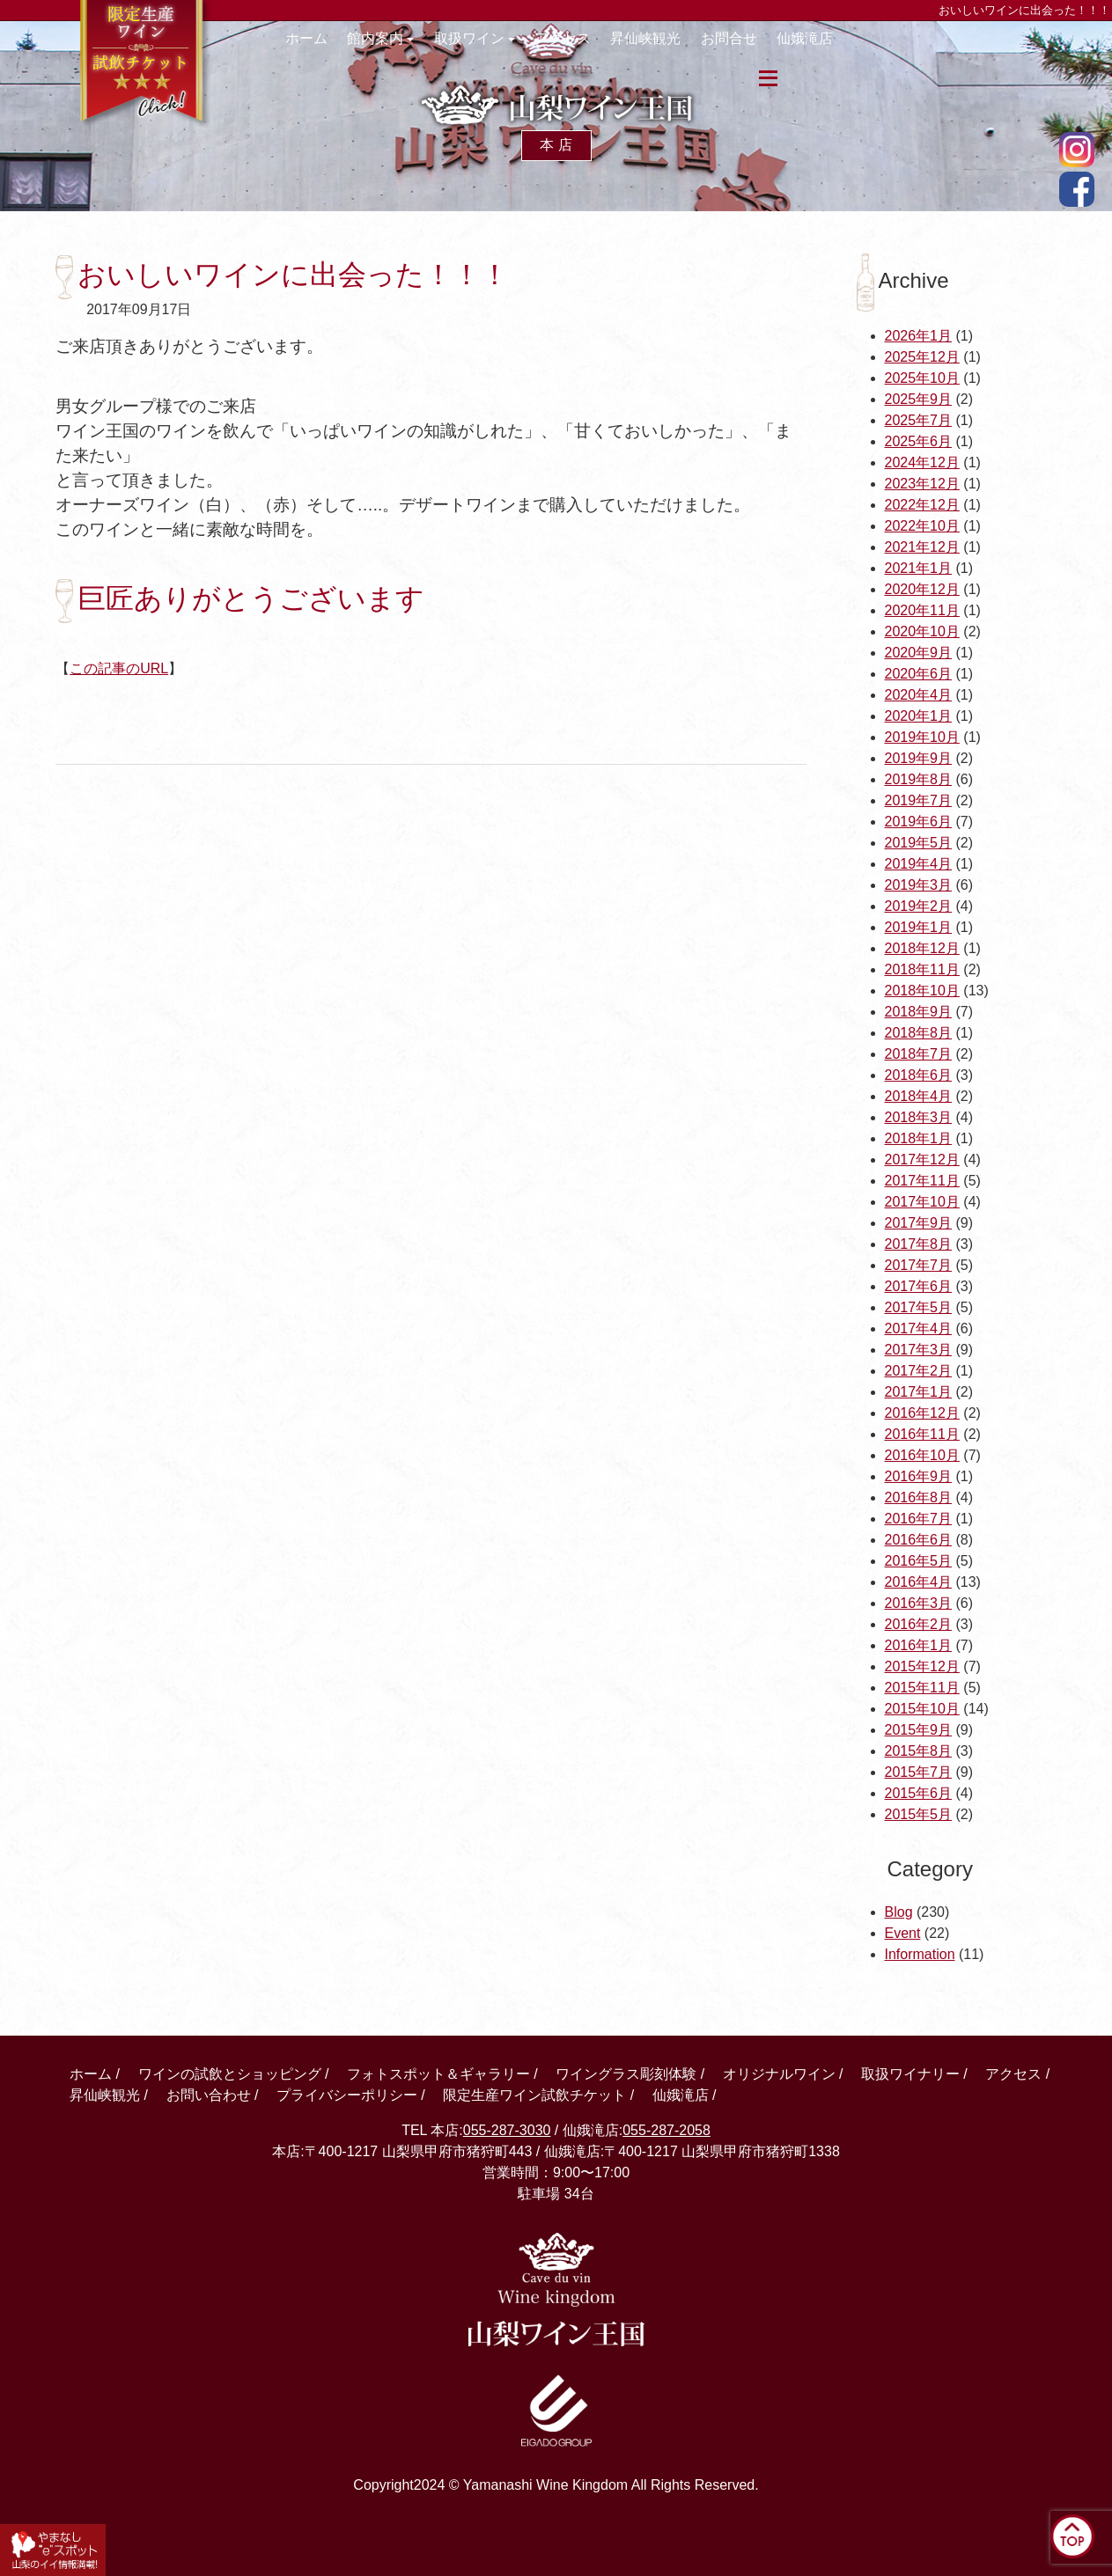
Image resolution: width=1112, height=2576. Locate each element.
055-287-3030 (507, 2130)
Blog (899, 1911)
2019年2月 (919, 906)
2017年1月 (919, 1391)
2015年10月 (922, 1708)
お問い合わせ (208, 2095)
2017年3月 (919, 1349)
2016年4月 (919, 1581)
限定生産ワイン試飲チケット (534, 2095)
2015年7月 (919, 1772)
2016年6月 (919, 1539)
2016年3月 (919, 1603)
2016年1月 (919, 1645)
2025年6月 (919, 441)
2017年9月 (919, 1222)
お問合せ (774, 46)
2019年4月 (919, 863)
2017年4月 (919, 1328)
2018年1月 (919, 1138)
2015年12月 (922, 1666)
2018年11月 (922, 969)
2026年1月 (919, 335)
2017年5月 (919, 1307)
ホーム (314, 46)
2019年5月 (919, 842)
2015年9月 (919, 1729)
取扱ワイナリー (910, 2073)
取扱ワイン (496, 46)
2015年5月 (919, 1814)
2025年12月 (922, 356)
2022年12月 (922, 504)
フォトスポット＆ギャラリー (438, 2073)
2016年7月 (919, 1518)
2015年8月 (919, 1750)
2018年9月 (919, 1011)
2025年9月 (919, 399)
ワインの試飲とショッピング (229, 2073)
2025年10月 (922, 378)
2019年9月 (919, 758)
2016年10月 (922, 1455)
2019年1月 (919, 927)
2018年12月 (922, 948)
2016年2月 (919, 1624)
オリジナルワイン (779, 2073)
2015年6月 (919, 1793)
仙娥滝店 (856, 46)
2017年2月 (919, 1370)
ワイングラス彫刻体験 (626, 2073)
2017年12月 (922, 1159)
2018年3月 (919, 1117)
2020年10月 (922, 631)
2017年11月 (922, 1180)
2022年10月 (922, 525)
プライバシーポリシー (346, 2095)
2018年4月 (919, 1096)
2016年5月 (919, 1560)
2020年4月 (919, 694)
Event (903, 1933)
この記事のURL (119, 668)
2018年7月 (919, 1053)
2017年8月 (919, 1244)
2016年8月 (919, 1497)
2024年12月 (922, 462)
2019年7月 (919, 800)
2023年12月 (922, 483)
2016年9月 (919, 1476)
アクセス (592, 46)
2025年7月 (919, 420)
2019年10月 (922, 737)
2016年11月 (922, 1434)
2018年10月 (922, 990)
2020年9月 (919, 652)
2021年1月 (919, 568)
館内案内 (394, 46)
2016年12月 (922, 1412)
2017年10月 (922, 1201)
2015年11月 (922, 1687)
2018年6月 (919, 1075)
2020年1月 (919, 715)
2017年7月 (919, 1265)
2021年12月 (922, 546)
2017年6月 (919, 1286)
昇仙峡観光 (683, 46)
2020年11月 (922, 610)
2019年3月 (919, 884)
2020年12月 (922, 589)
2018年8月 (919, 1032)
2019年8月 (919, 779)
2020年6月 (919, 673)
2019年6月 (919, 821)
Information (920, 1954)
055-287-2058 (666, 2130)
